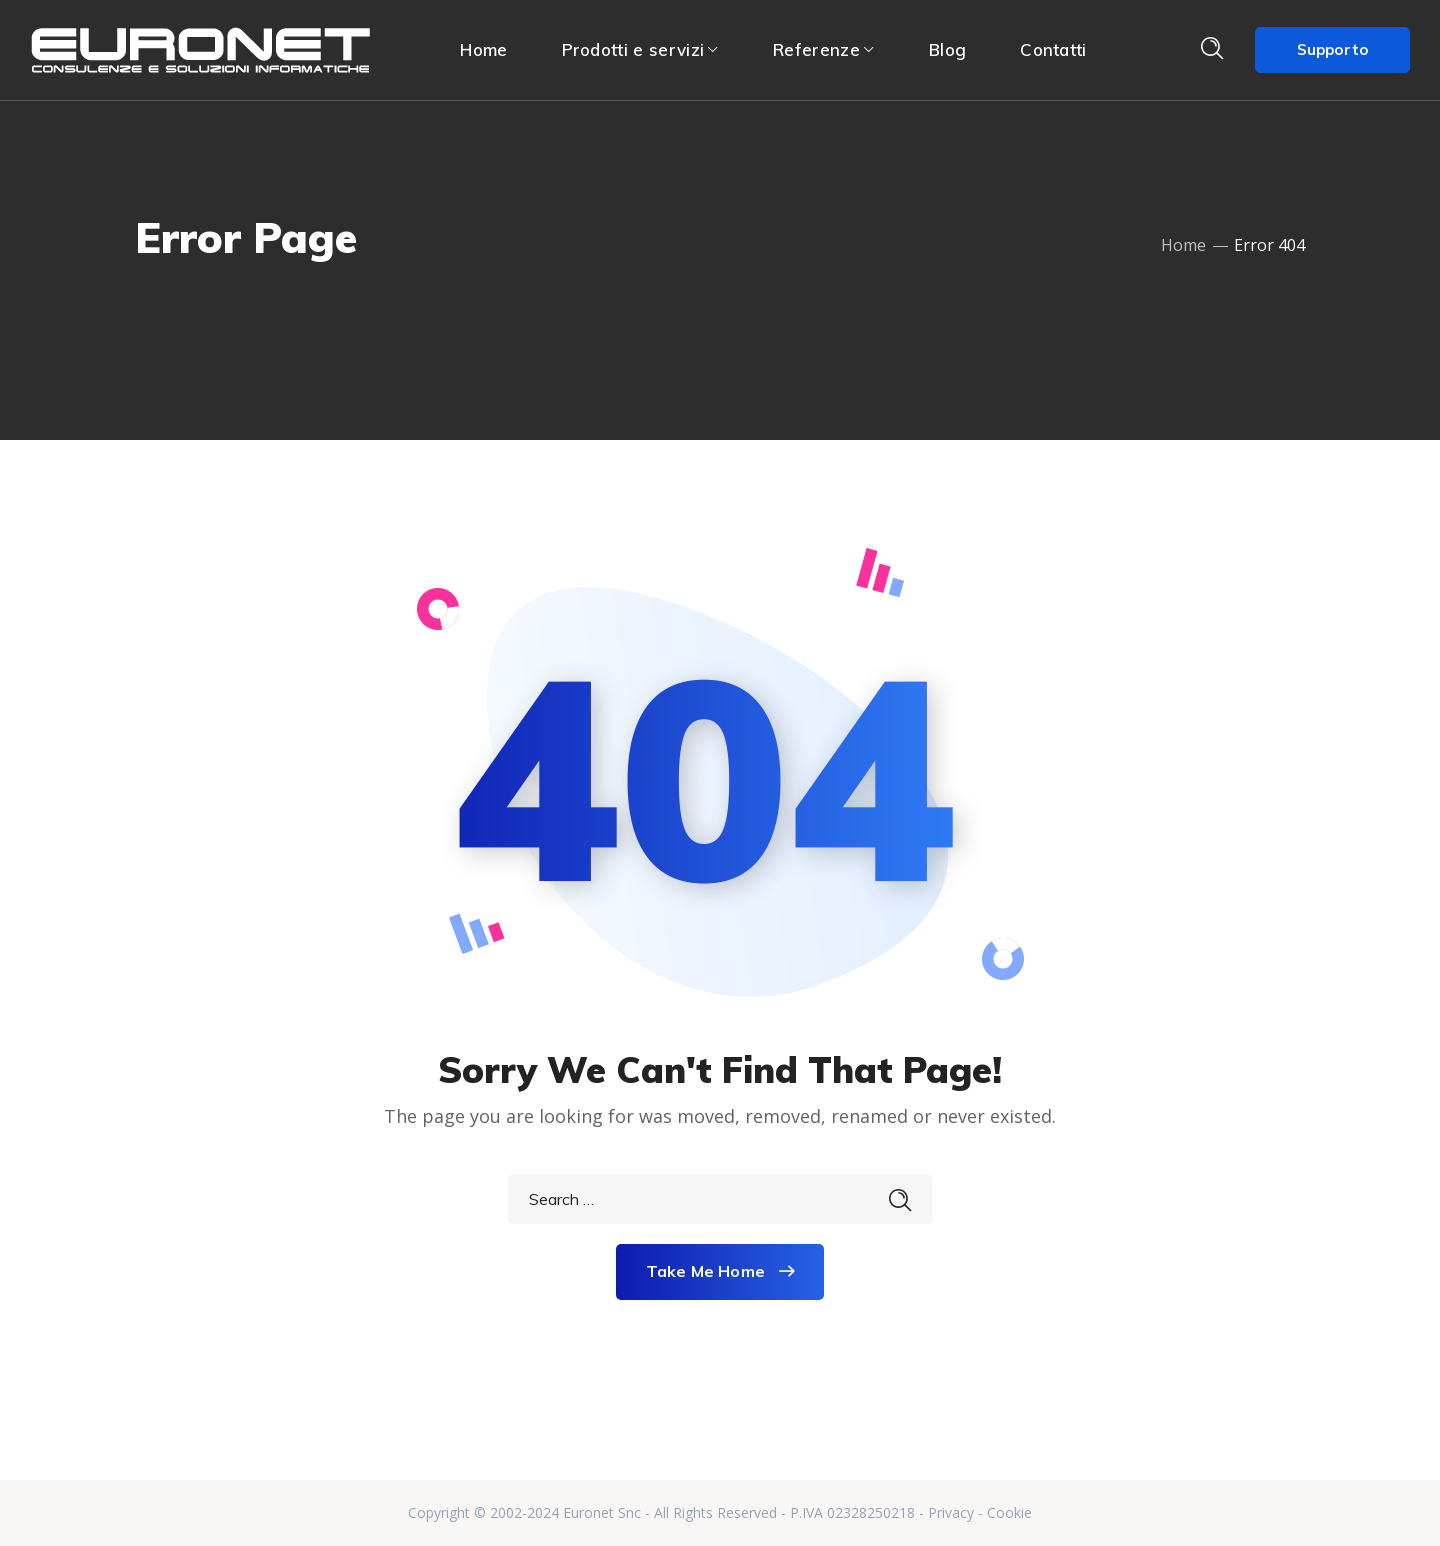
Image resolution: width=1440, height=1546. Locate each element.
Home (1183, 245)
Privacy (951, 1512)
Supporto (1332, 49)
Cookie (1009, 1512)
